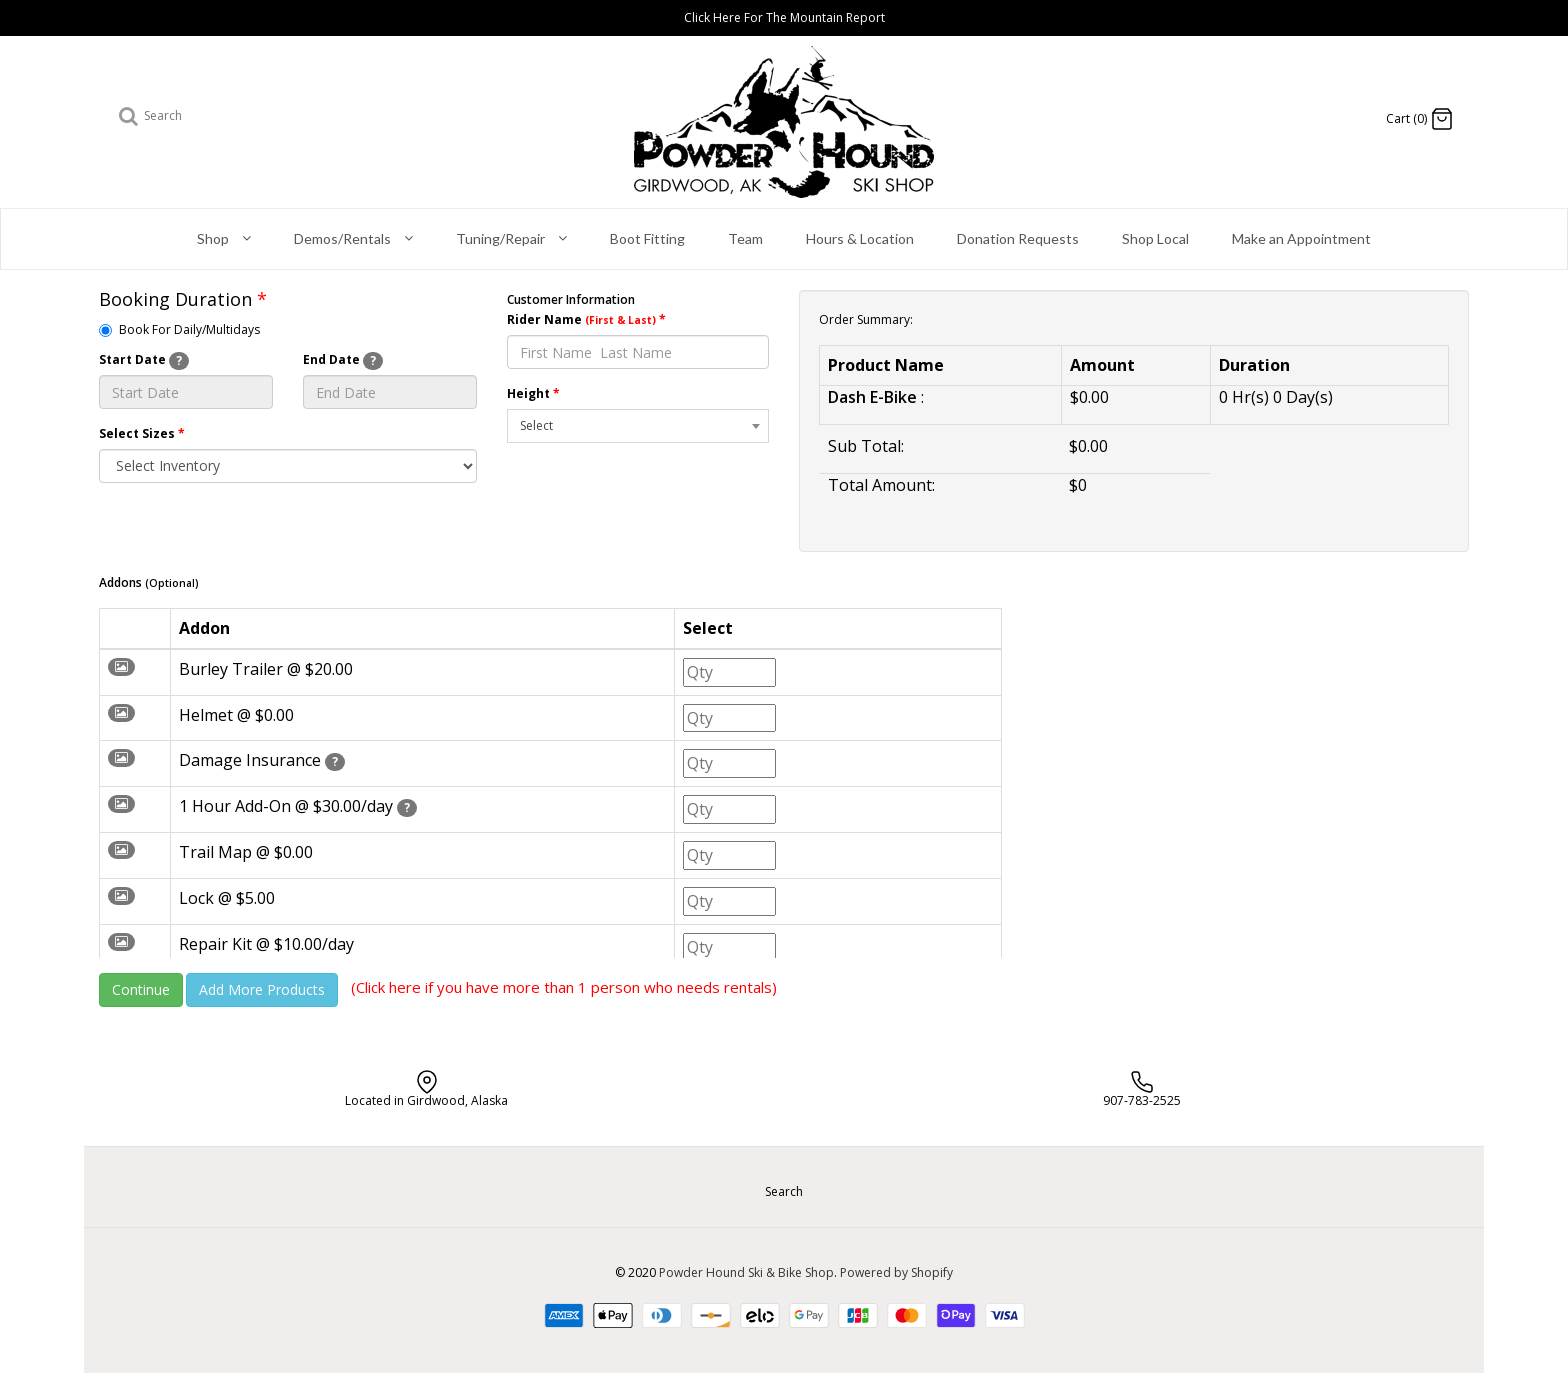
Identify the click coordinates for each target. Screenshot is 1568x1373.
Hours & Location (860, 238)
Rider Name (586, 319)
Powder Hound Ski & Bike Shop (746, 1272)
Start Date (144, 360)
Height (533, 393)
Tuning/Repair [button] (511, 239)
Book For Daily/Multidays (179, 329)
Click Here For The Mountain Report (784, 17)
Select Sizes (142, 433)
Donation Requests (1018, 238)
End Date (343, 360)
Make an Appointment (1301, 238)
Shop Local (1155, 238)
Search (784, 1191)
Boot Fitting (647, 238)
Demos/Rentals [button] (353, 239)
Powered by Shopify (896, 1272)
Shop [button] (224, 239)
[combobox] (638, 426)
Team (745, 238)
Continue (141, 989)
